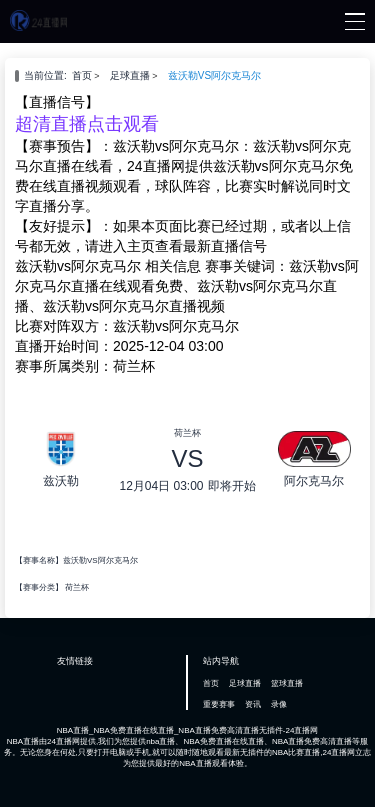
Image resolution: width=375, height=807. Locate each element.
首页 (82, 75)
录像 (279, 704)
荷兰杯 (77, 587)
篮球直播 (287, 683)
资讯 (253, 704)
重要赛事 (219, 704)
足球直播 (130, 75)
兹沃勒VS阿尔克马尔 (214, 75)
